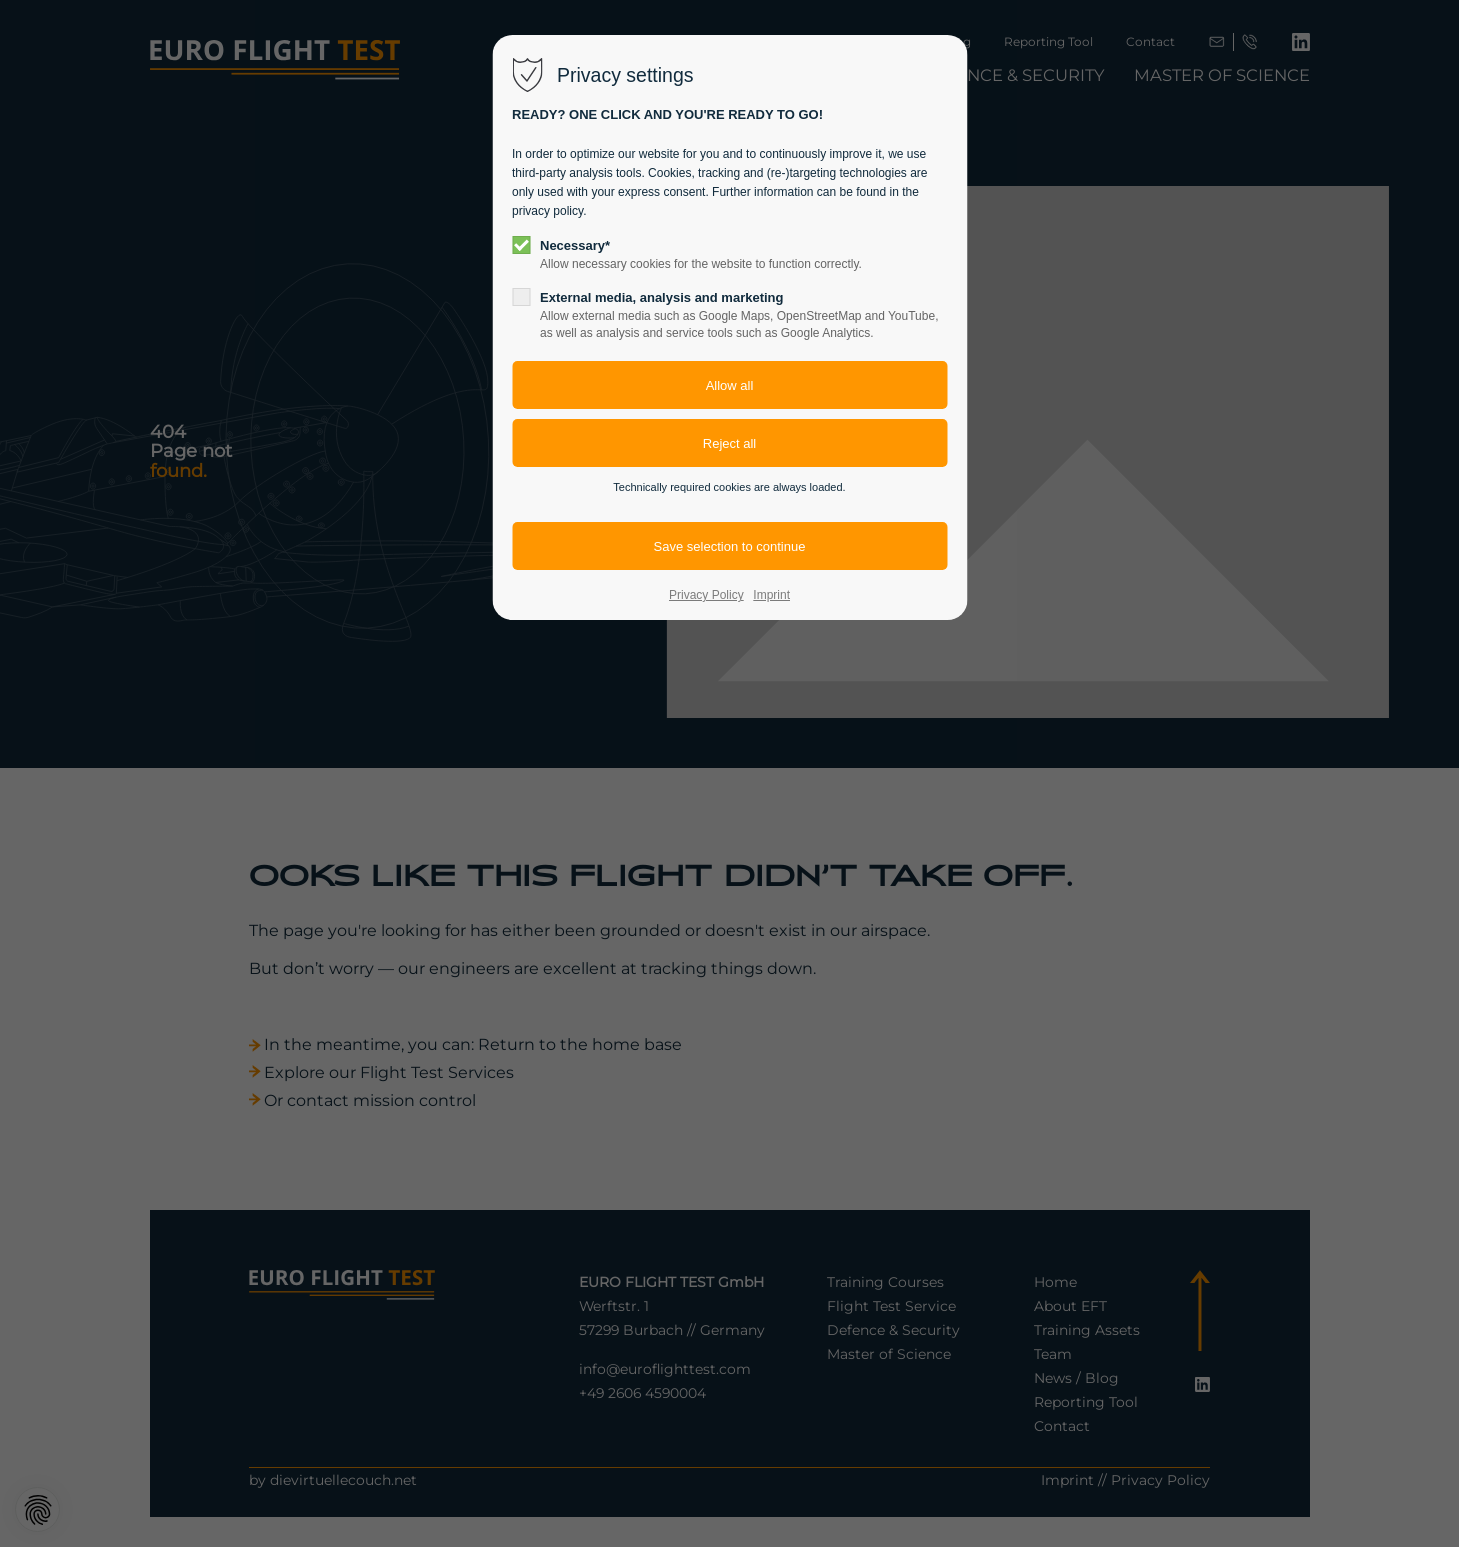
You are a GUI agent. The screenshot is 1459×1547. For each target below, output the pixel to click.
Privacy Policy (706, 595)
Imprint (771, 595)
